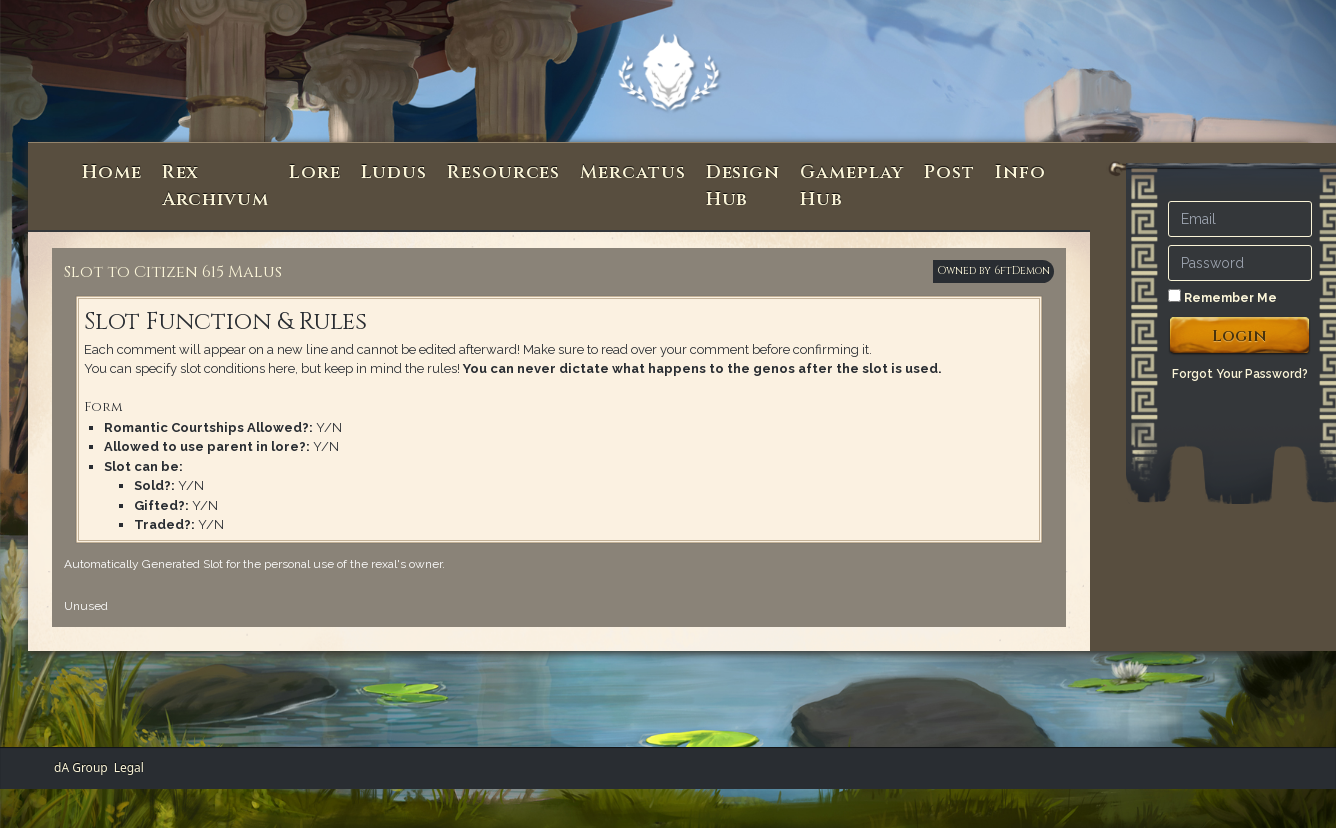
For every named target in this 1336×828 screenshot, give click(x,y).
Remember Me (1222, 297)
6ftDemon (1022, 271)
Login (1239, 336)
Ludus (394, 172)
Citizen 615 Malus (208, 272)
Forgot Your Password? (1240, 374)
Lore (315, 172)
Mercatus (632, 172)
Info (1020, 172)
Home (112, 172)
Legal (129, 767)
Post (949, 172)
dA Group (81, 767)
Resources (503, 172)
